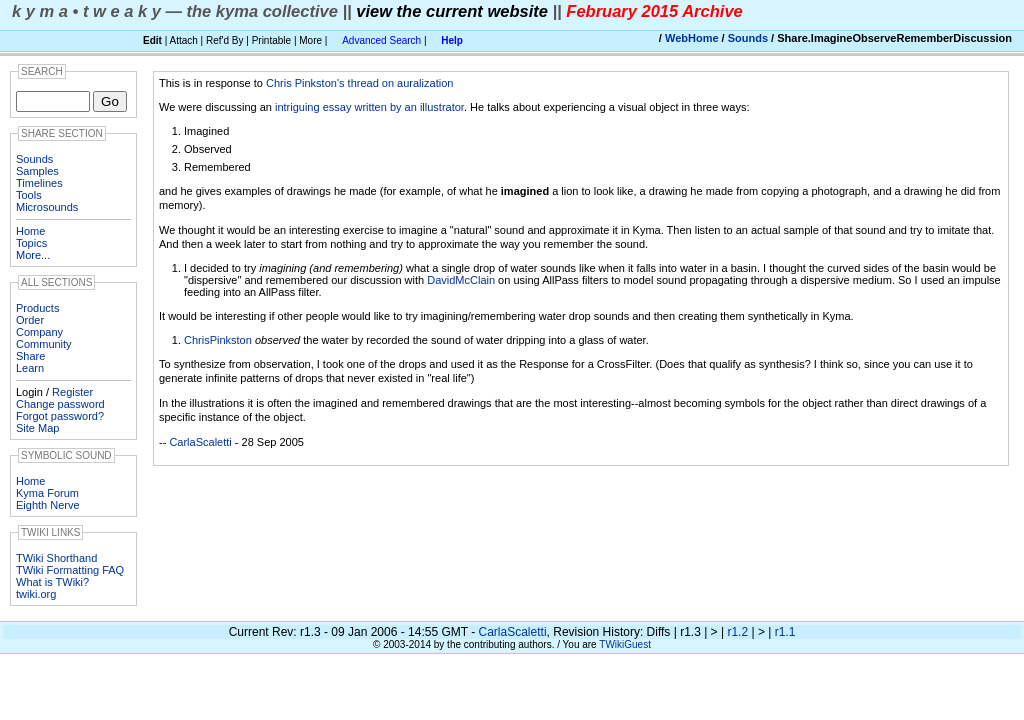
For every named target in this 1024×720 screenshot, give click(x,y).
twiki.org (36, 594)
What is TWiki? (52, 582)
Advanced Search (381, 40)
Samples (37, 171)
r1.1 (785, 632)
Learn (30, 368)
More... (33, 255)
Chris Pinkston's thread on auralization (359, 83)
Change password (60, 404)
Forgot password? (60, 416)
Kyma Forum (47, 493)
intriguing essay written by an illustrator (369, 107)
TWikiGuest (625, 644)
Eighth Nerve (48, 505)
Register (72, 392)
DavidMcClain (461, 280)
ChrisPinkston (218, 340)
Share (30, 356)
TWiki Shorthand (56, 558)
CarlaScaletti (200, 442)
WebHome (692, 38)
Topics (31, 243)
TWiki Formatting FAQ (70, 570)
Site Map (37, 428)
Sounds (748, 38)
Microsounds (47, 207)
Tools (29, 195)
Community (44, 344)
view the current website (452, 11)
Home (30, 231)
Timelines (39, 183)
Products (37, 308)
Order (30, 320)
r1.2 (737, 632)
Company (39, 332)
